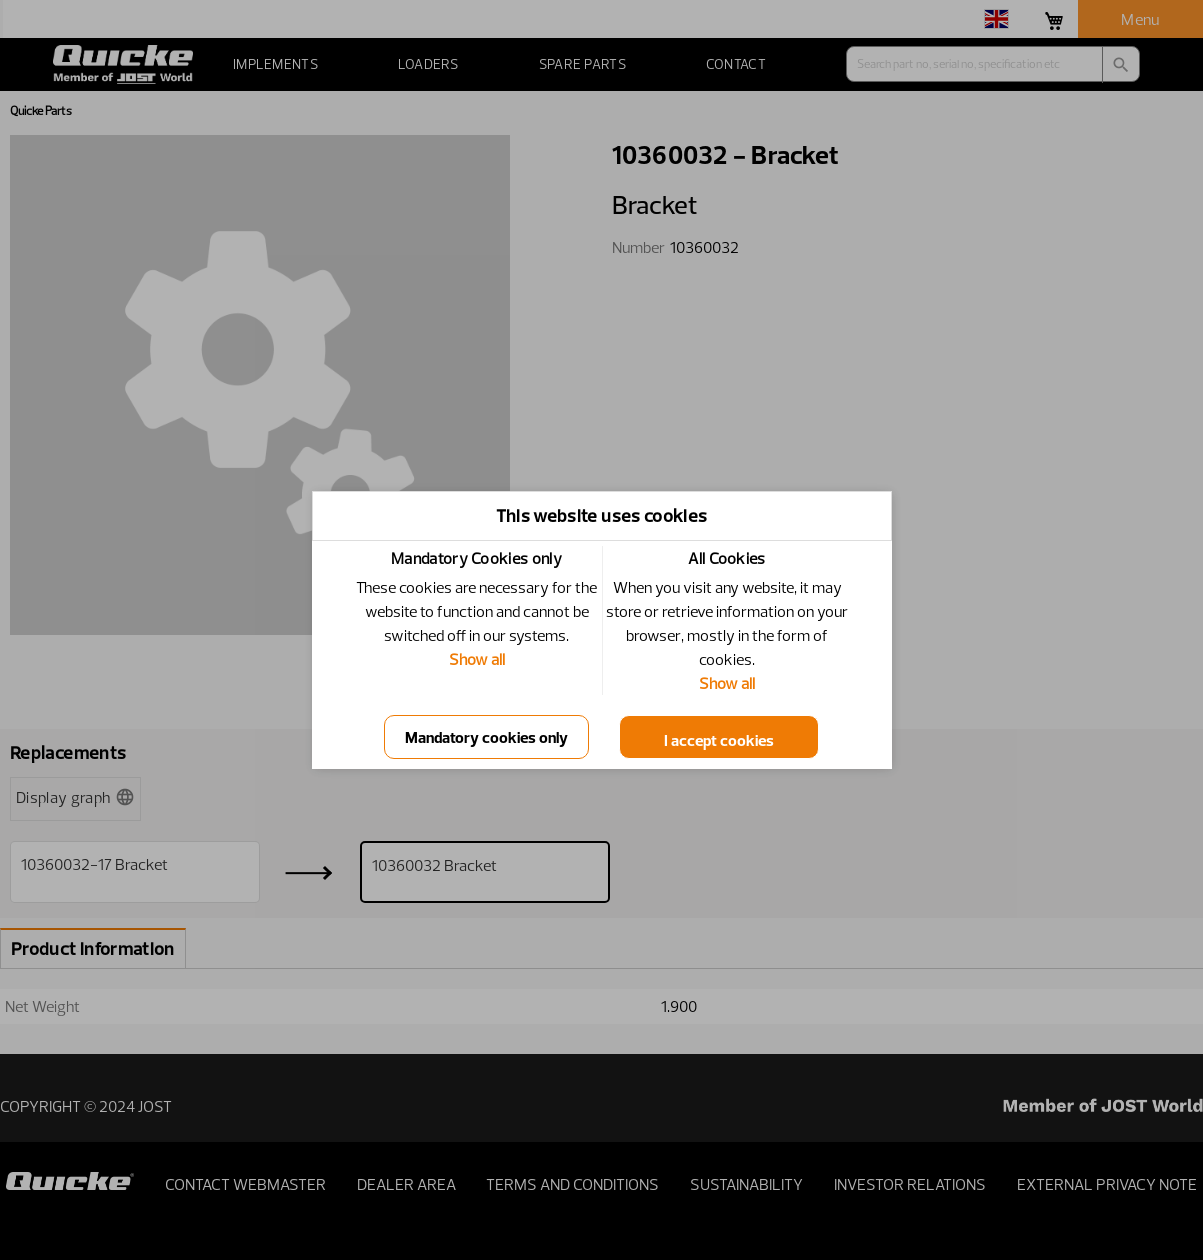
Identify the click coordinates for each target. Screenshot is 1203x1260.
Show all (477, 659)
